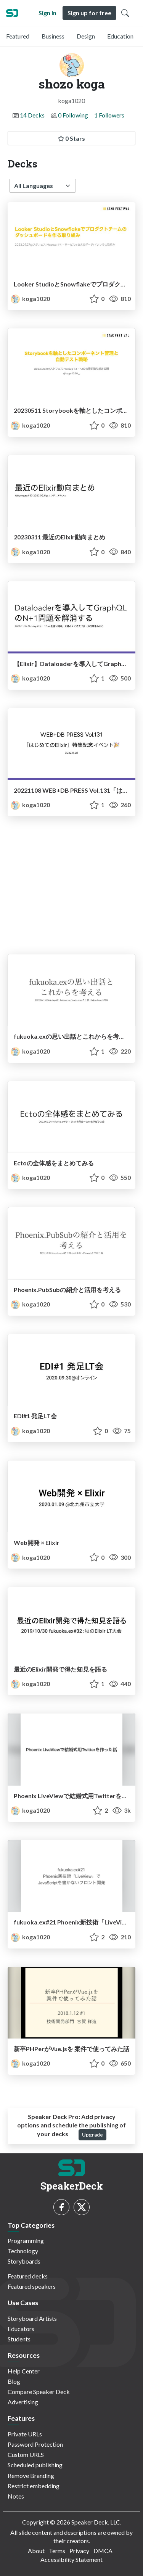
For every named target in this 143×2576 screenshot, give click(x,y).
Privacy (79, 2550)
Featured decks (28, 2276)
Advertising (23, 2401)
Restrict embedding (33, 2485)
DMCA (102, 2550)
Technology (23, 2250)
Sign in (47, 12)
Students (19, 2339)
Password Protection (35, 2444)
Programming (26, 2240)
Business (53, 36)
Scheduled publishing (35, 2464)
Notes (16, 2496)
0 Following (73, 115)
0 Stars (71, 138)
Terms (57, 2550)
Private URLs (25, 2434)
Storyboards (24, 2261)
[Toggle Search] (125, 13)
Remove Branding (31, 2475)
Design (86, 36)
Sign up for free (89, 12)
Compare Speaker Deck (39, 2391)
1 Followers (109, 115)
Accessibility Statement (71, 2559)
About (36, 2550)
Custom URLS (26, 2454)
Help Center (24, 2371)
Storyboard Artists (32, 2318)
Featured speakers (32, 2286)
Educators (21, 2328)
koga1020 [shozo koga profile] (30, 298)
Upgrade (92, 2135)
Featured (17, 36)
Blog (14, 2381)
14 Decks (32, 115)
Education (120, 36)
